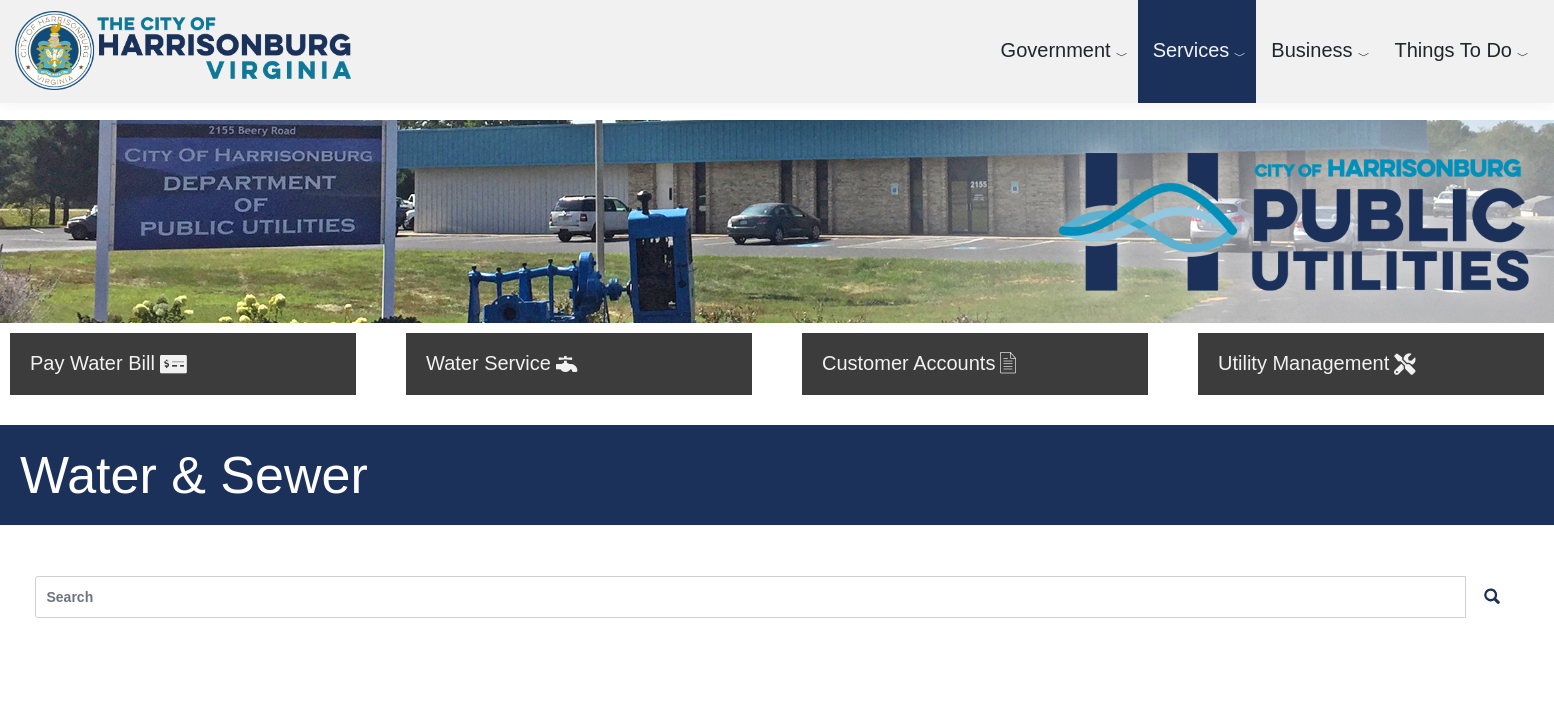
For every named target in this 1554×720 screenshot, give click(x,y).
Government (1056, 50)
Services (1191, 50)
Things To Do (1453, 50)
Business (1311, 50)
